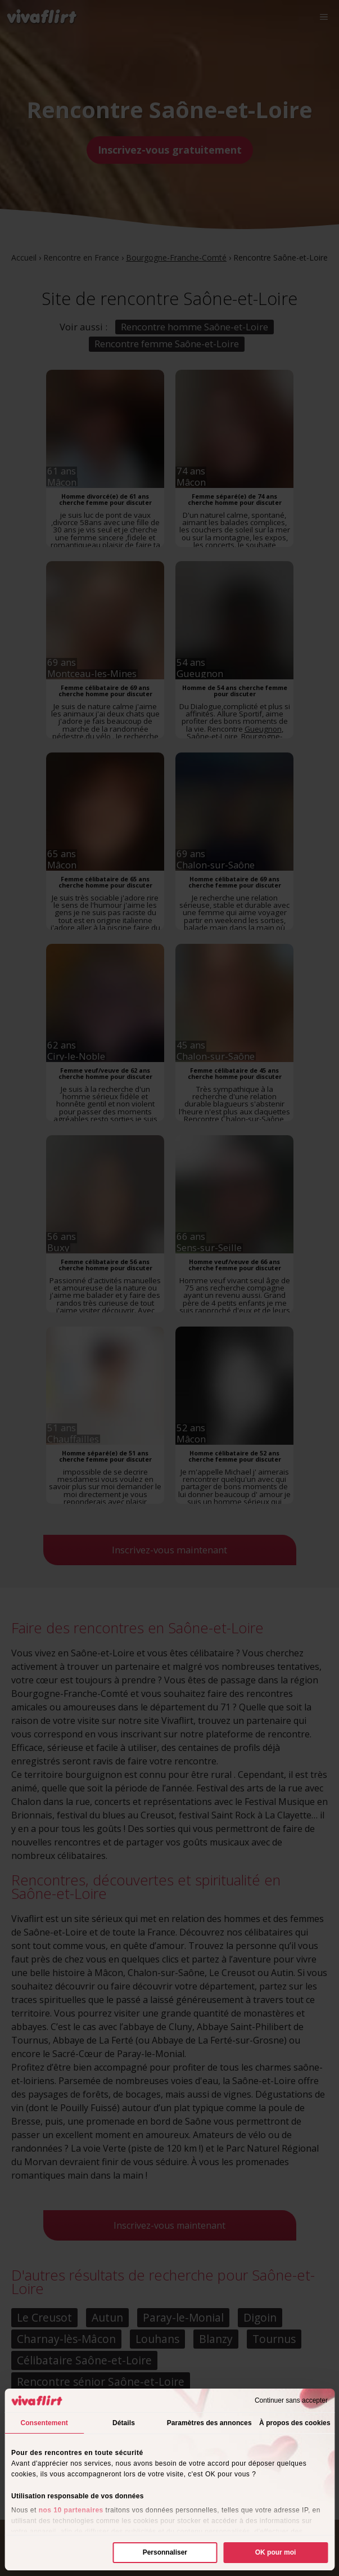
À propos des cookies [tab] (295, 2423)
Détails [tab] (123, 2423)
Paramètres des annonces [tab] (209, 2423)
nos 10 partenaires (71, 2510)
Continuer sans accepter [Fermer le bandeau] (291, 2400)
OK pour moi (275, 2552)
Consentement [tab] (44, 2423)
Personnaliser (165, 2552)
